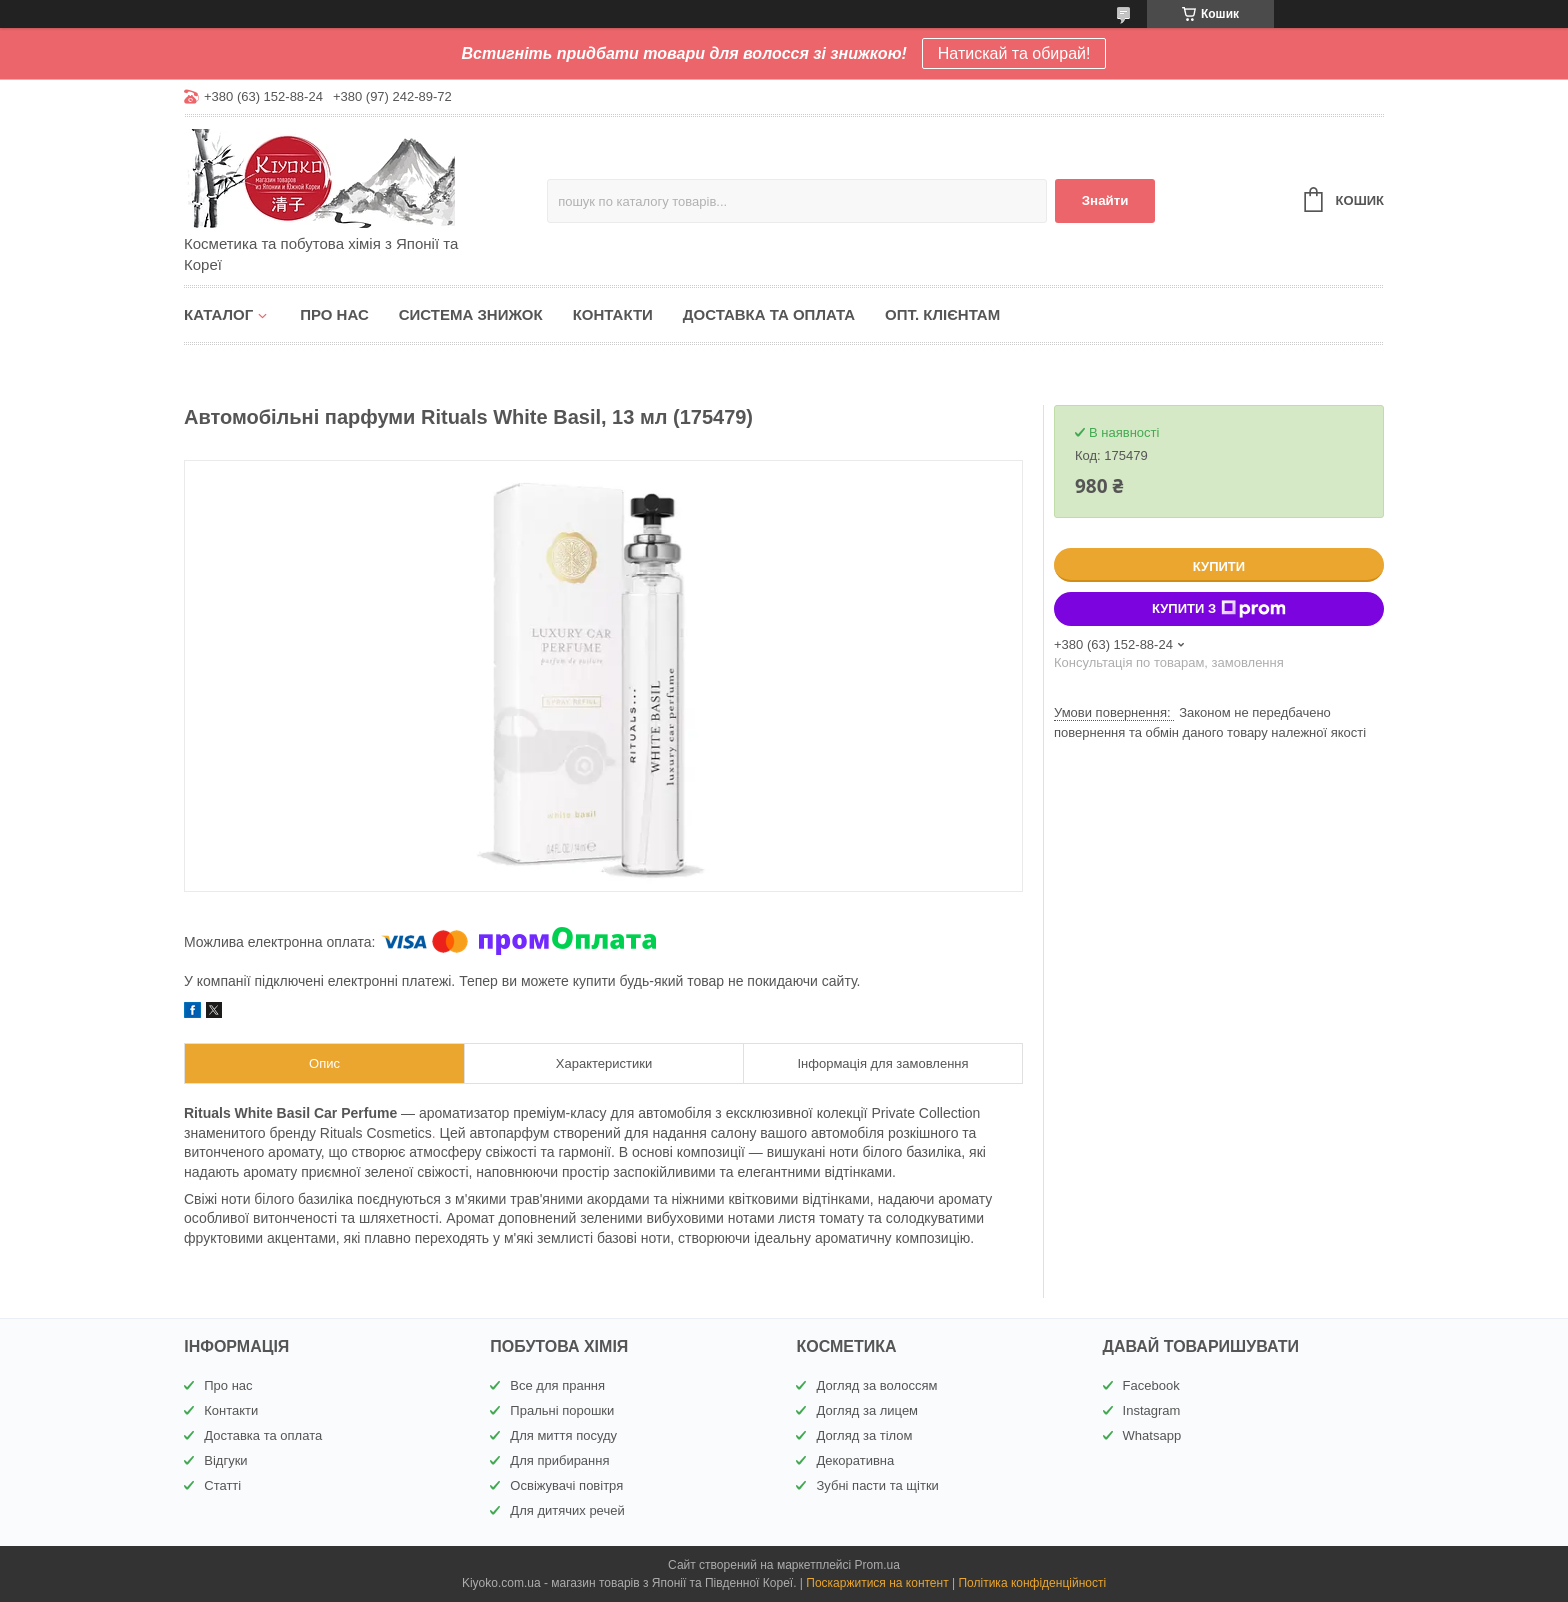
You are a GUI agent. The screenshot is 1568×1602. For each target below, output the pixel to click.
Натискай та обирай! (1014, 53)
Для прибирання (559, 1460)
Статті (222, 1485)
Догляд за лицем (867, 1410)
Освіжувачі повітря (566, 1485)
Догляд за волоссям (876, 1385)
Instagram (1152, 1410)
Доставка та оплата (769, 314)
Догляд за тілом (864, 1435)
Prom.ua (877, 1565)
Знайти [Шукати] (1105, 200)
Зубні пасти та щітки (877, 1485)
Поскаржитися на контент (877, 1583)
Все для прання (557, 1385)
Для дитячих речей (567, 1510)
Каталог (218, 314)
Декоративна (855, 1460)
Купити (1219, 566)
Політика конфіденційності (1032, 1583)
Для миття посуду (563, 1435)
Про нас (334, 314)
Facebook (1151, 1385)
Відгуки (225, 1460)
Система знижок (471, 314)
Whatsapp (1152, 1435)
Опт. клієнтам (942, 314)
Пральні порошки (562, 1410)
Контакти (613, 314)
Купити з (1219, 609)
